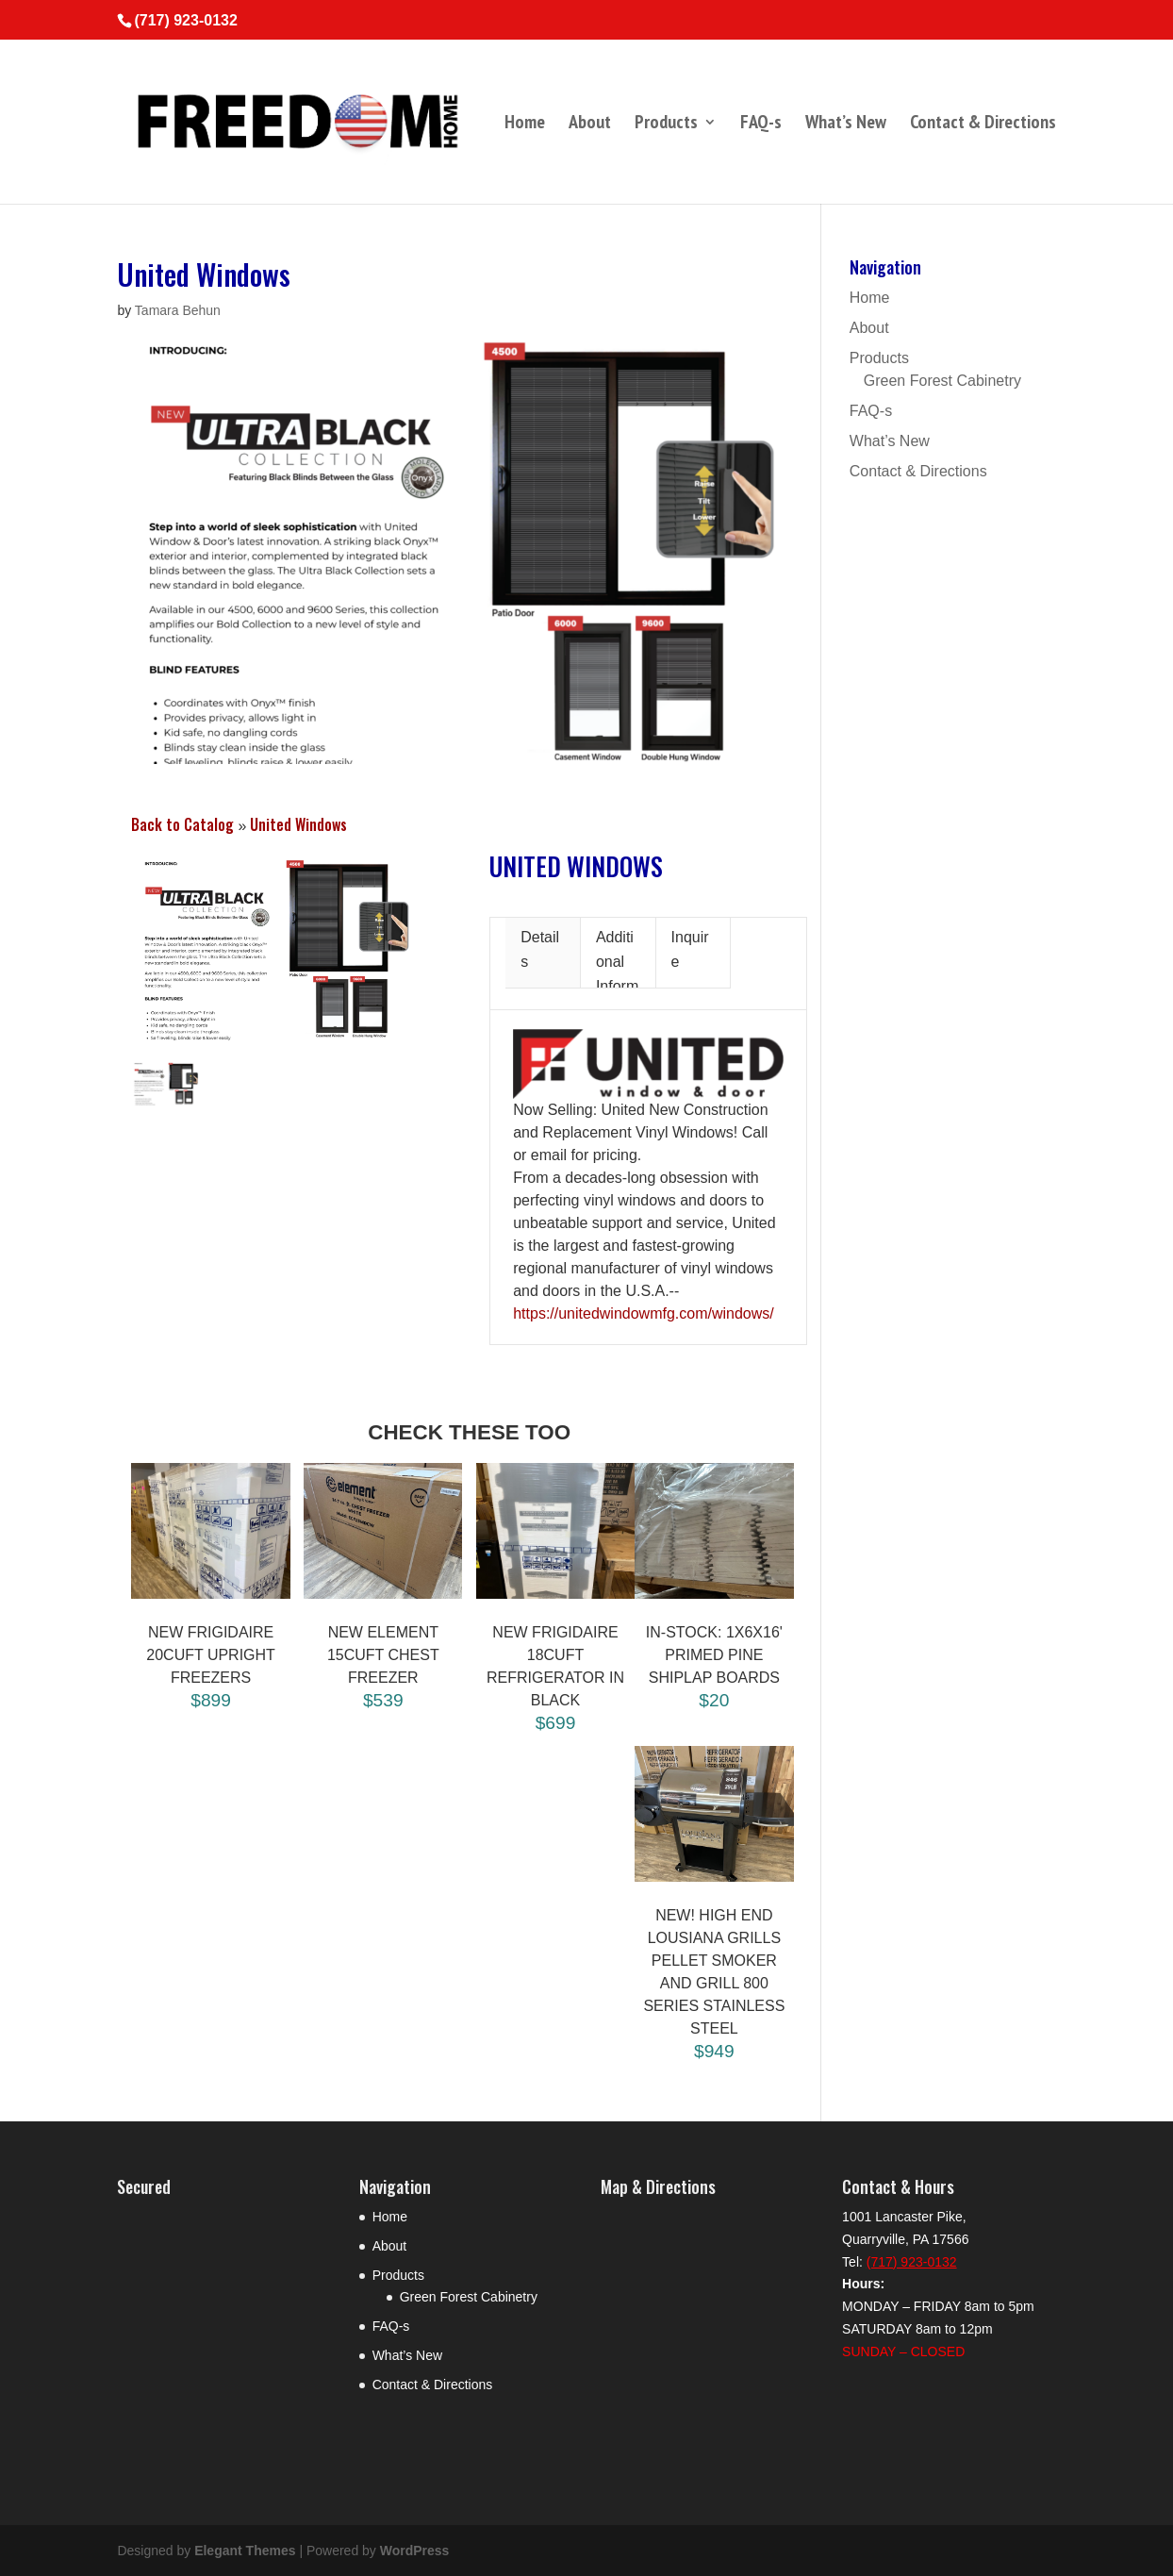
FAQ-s (761, 124)
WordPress (415, 2550)
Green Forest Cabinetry (942, 381)
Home (524, 124)
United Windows (298, 824)
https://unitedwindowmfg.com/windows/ (643, 1313)
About (590, 124)
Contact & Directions (983, 124)
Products (666, 124)
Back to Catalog (184, 824)
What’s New (845, 124)
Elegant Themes (244, 2550)
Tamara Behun (178, 310)
